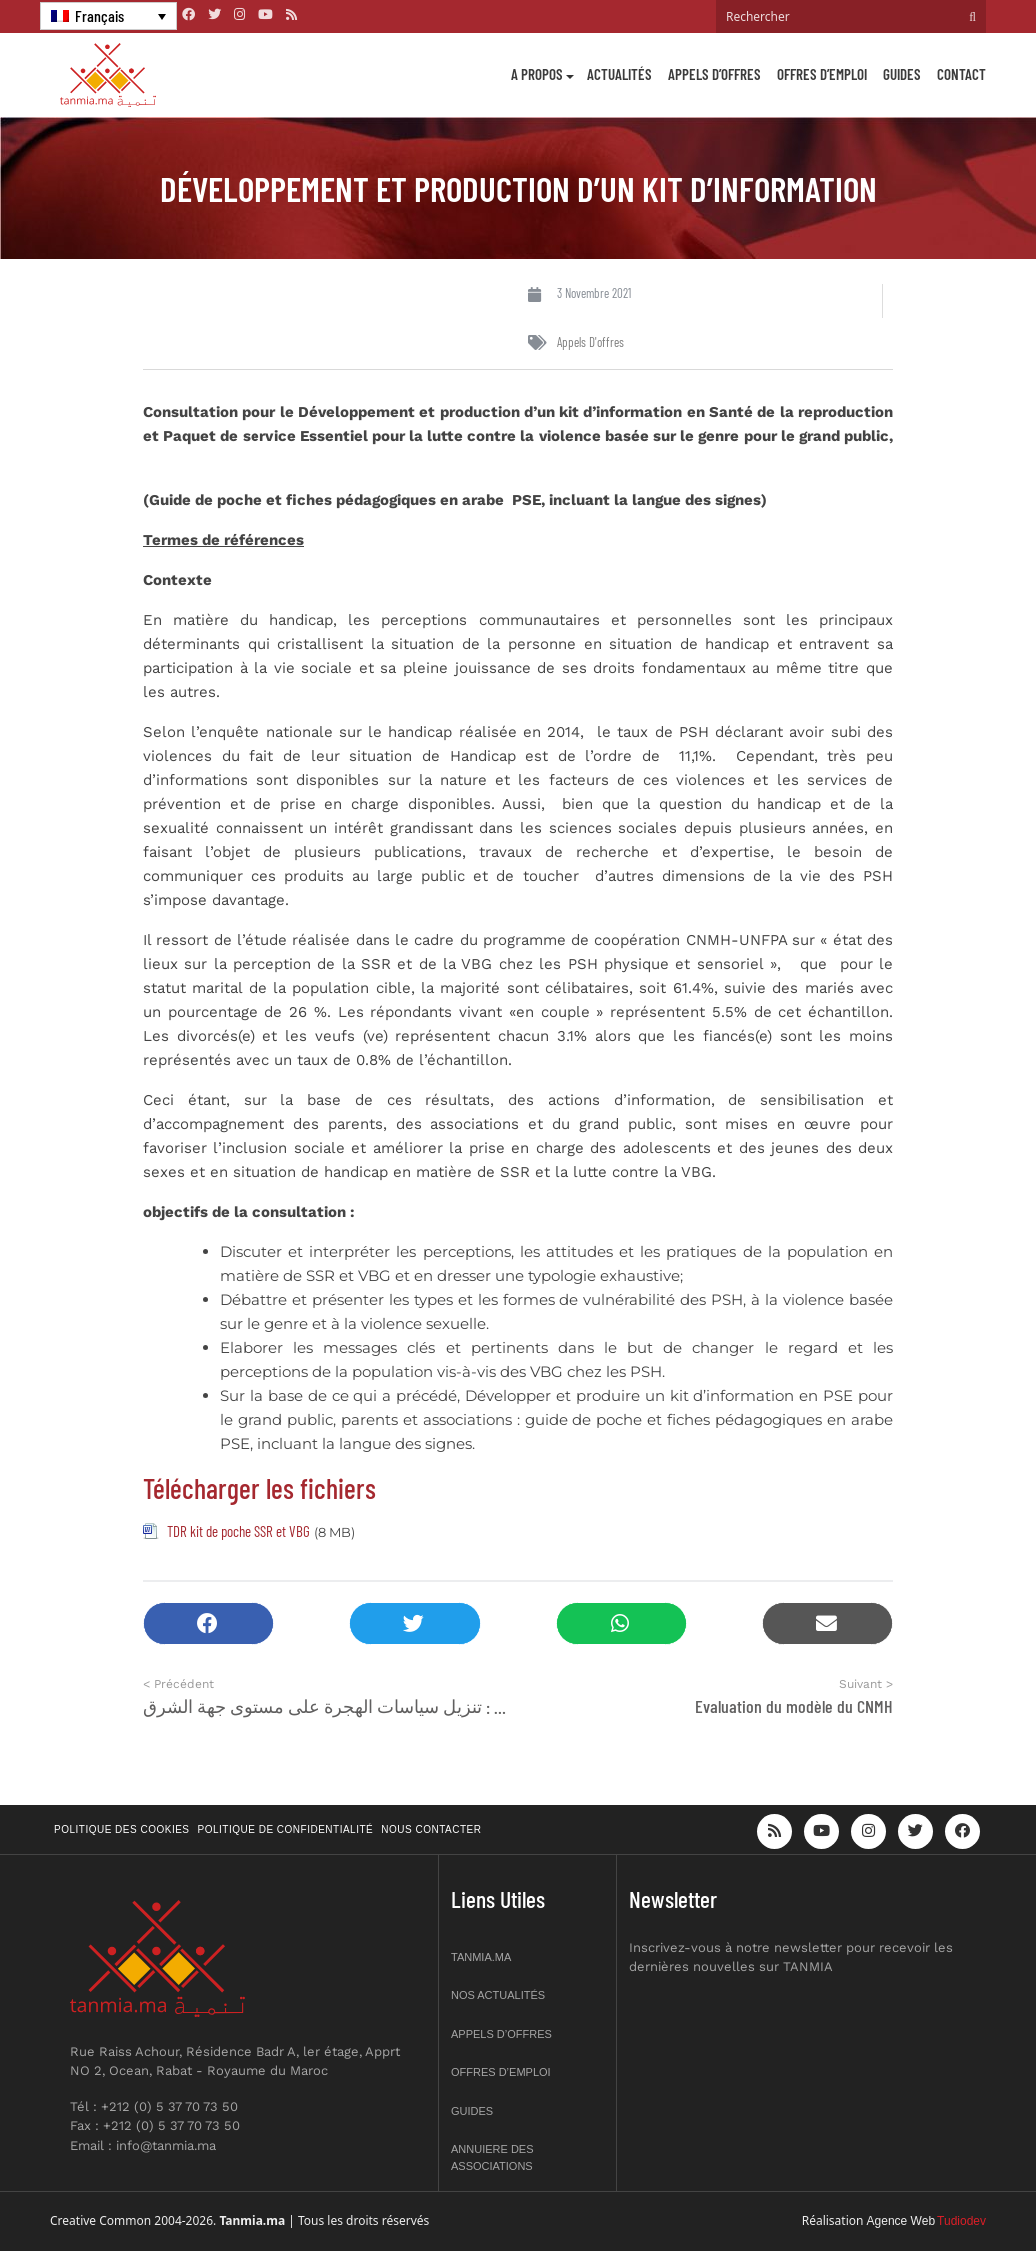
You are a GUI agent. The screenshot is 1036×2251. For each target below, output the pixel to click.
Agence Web (901, 2221)
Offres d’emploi (822, 74)
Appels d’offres (714, 74)
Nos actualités (498, 1995)
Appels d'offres (590, 342)
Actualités (619, 74)
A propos (537, 74)
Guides (902, 74)
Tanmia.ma (481, 1957)
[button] (208, 1623)
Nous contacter (431, 1829)
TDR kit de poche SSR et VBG (238, 1531)
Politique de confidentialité (286, 1829)
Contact (961, 74)
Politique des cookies (122, 1829)
